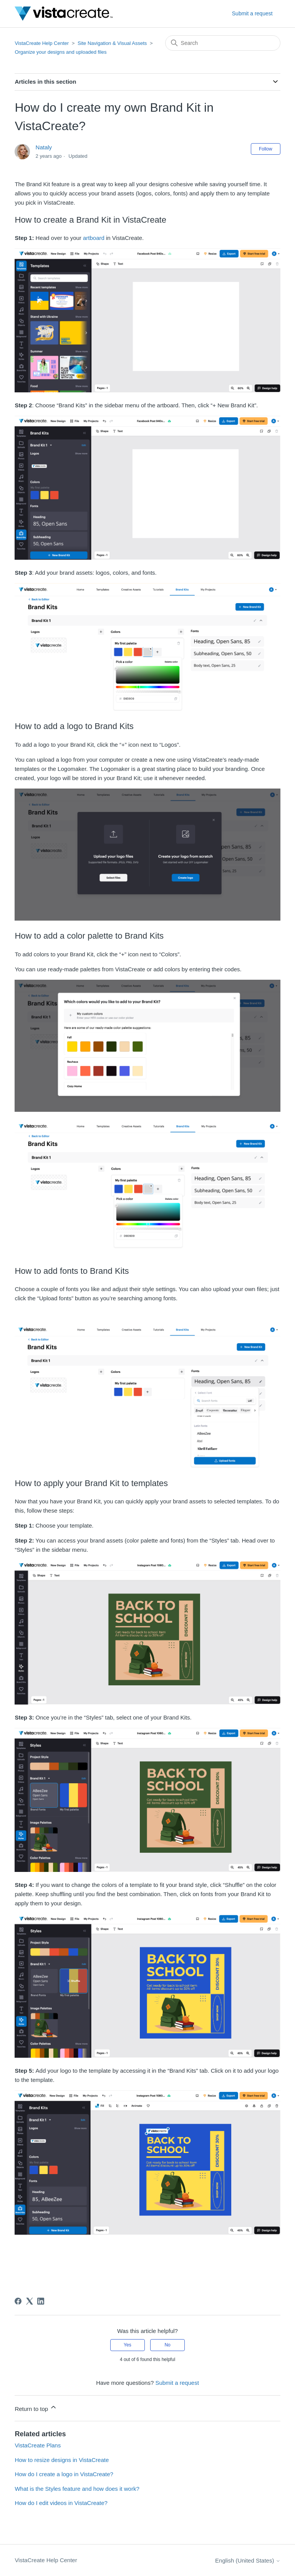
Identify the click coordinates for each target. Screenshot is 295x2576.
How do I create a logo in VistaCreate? (64, 2474)
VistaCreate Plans (38, 2445)
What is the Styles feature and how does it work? (77, 2488)
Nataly (44, 147)
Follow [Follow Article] (265, 149)
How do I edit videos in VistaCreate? (61, 2503)
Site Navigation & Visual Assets (112, 43)
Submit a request (252, 13)
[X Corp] (29, 2301)
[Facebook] (18, 2301)
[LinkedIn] (40, 2301)
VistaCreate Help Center (42, 43)
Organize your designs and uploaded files (60, 52)
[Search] (222, 43)
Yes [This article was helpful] (127, 2345)
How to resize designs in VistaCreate (62, 2460)
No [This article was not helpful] (167, 2345)
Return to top (36, 2407)
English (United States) (247, 2560)
